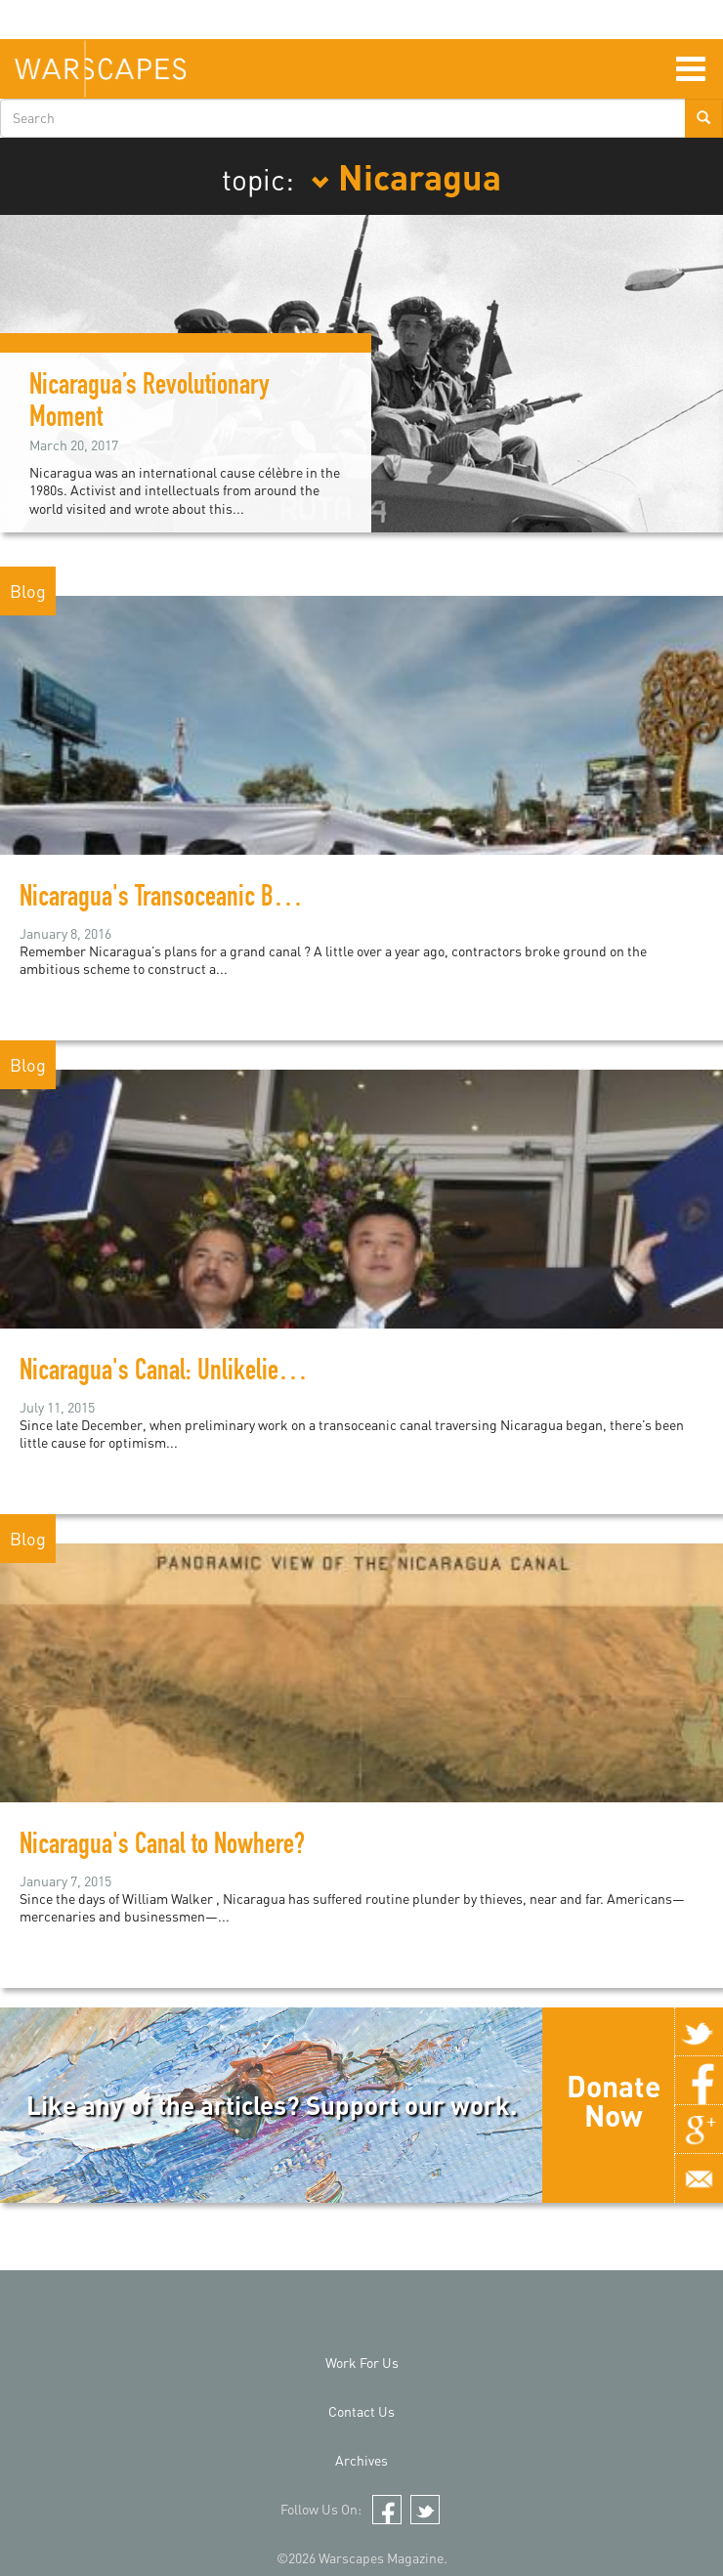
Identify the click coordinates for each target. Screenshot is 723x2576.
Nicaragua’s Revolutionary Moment (149, 404)
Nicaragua (406, 175)
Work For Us (362, 2362)
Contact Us (361, 2411)
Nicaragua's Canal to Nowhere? (162, 1847)
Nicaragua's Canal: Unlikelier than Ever (199, 1373)
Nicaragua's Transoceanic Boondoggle (194, 899)
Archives (361, 2460)
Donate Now (613, 2100)
